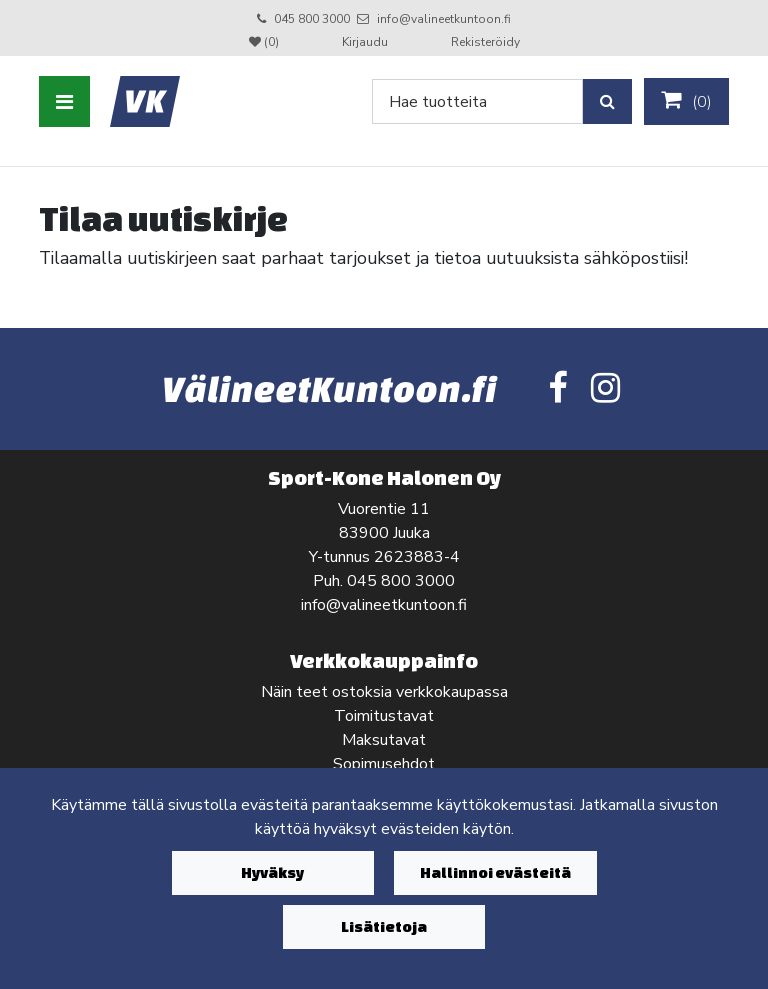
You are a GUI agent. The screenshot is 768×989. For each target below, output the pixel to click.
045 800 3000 (312, 19)
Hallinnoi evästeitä (495, 872)
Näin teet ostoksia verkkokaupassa (384, 692)
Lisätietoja (384, 926)
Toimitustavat (384, 716)
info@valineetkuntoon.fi (444, 19)
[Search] (477, 101)
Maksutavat (384, 740)
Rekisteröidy (485, 42)
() (686, 101)
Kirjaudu (366, 42)
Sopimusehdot (384, 764)
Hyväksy (272, 872)
